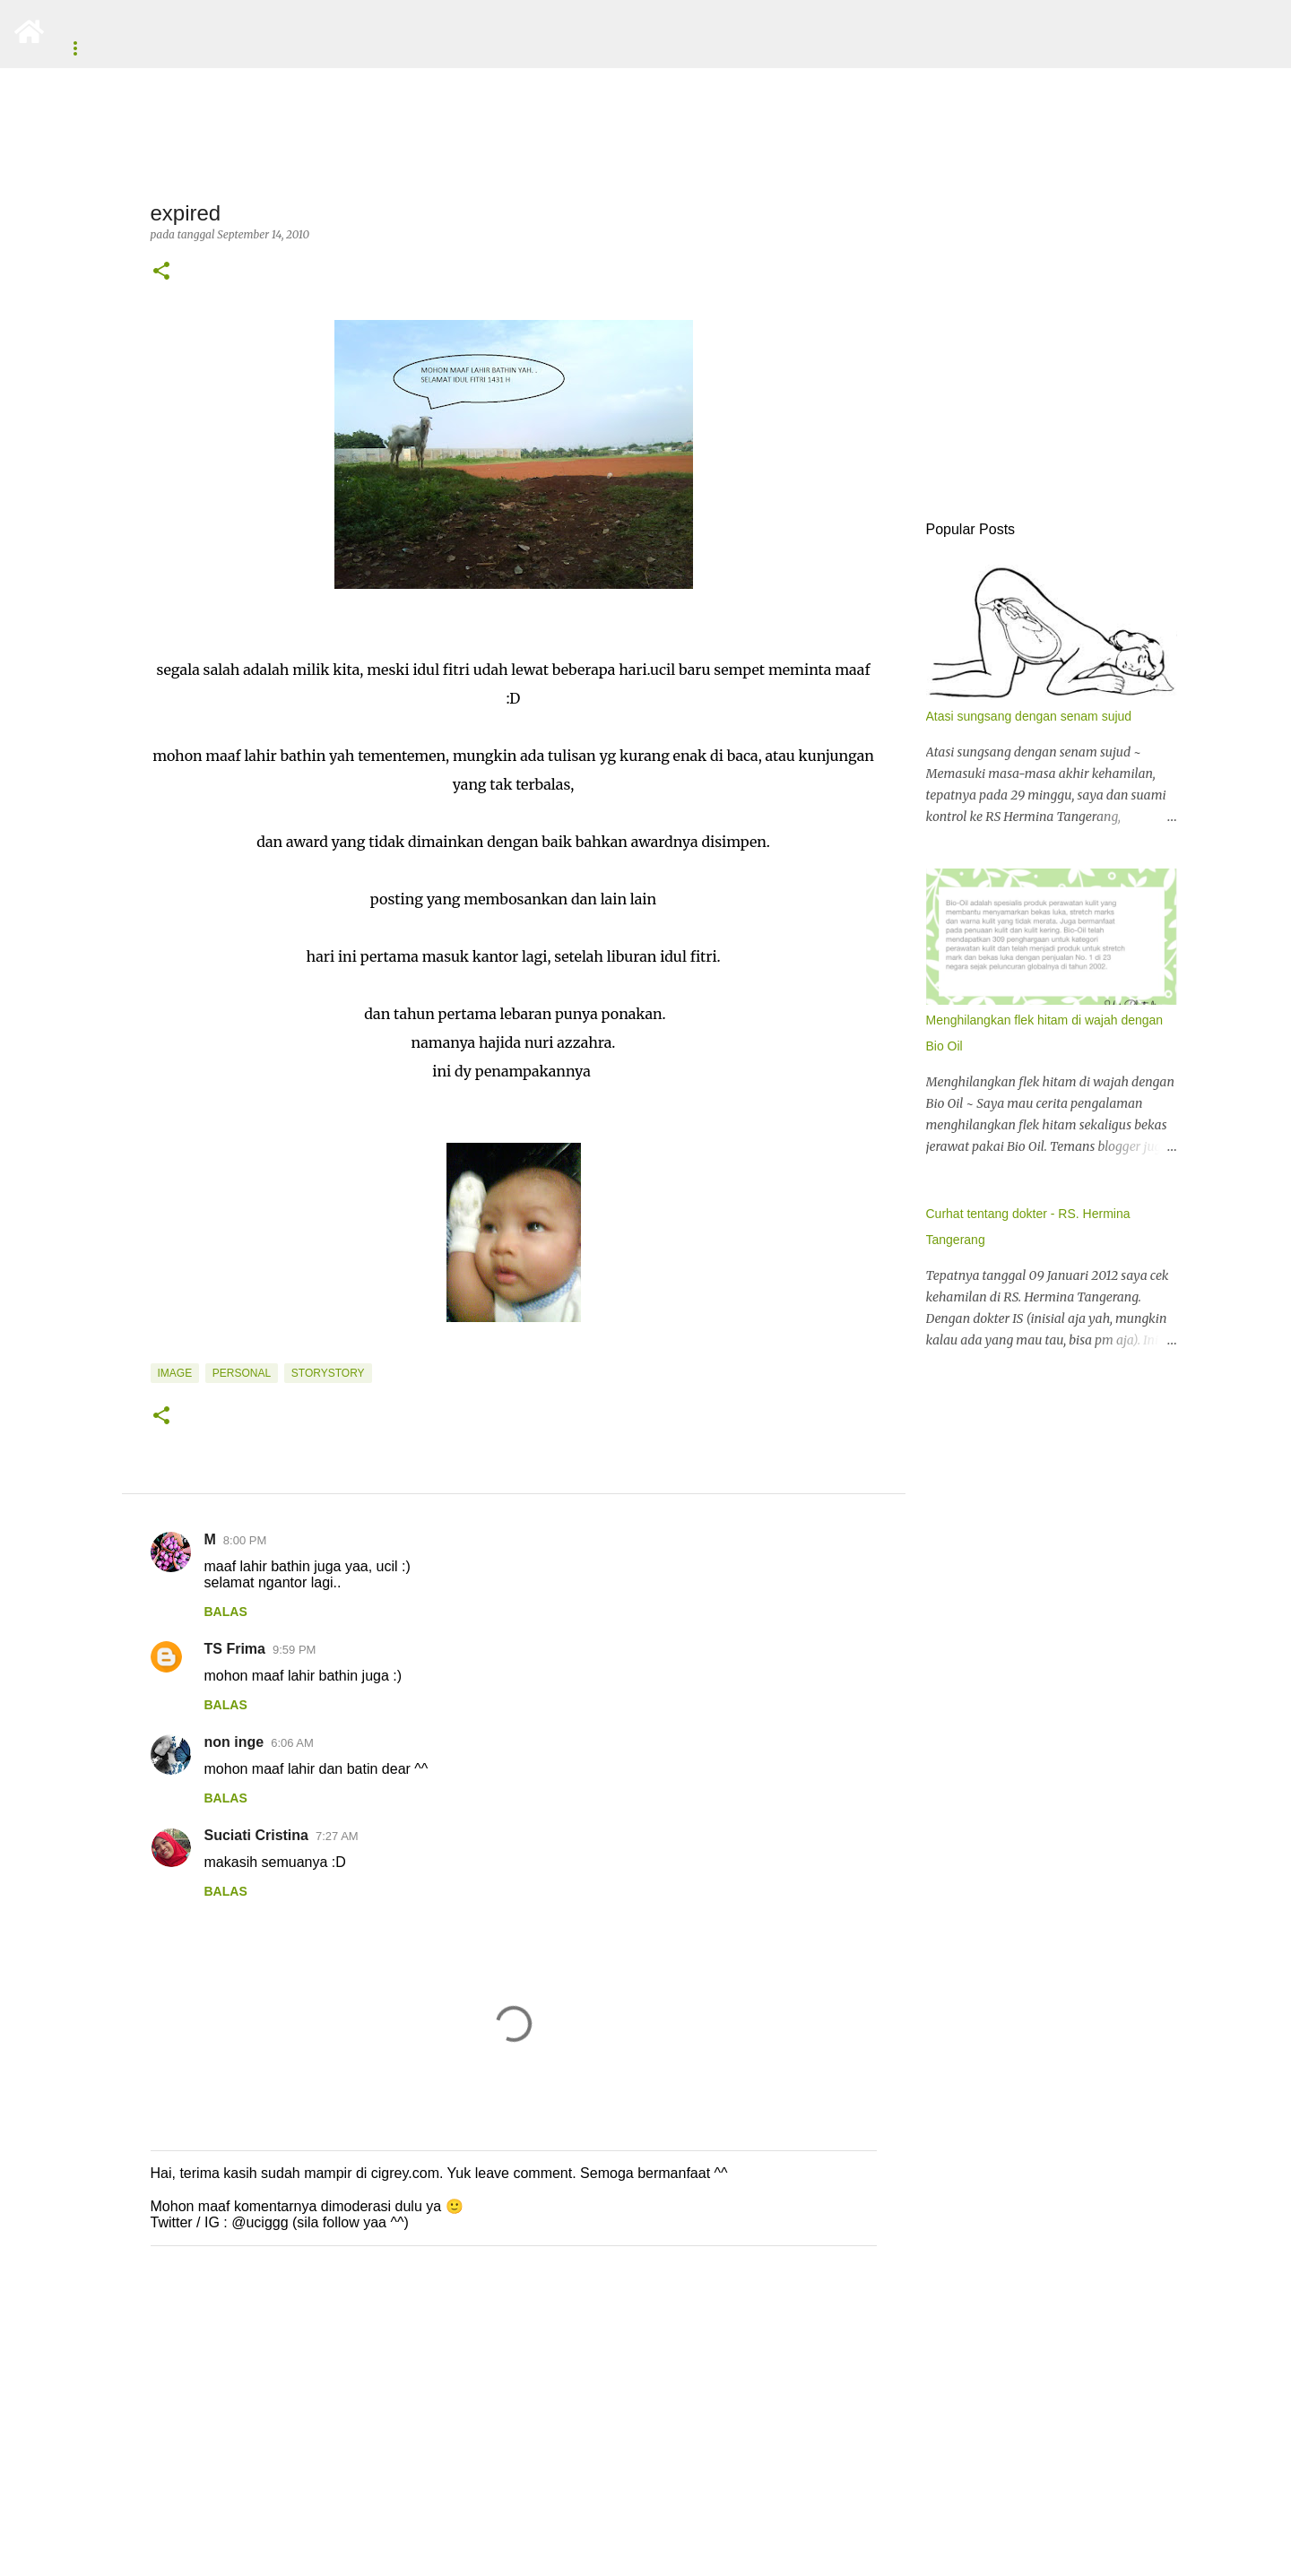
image (175, 1373)
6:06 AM (292, 1743)
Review (436, 48)
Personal (241, 1373)
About (84, 48)
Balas (225, 1611)
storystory (328, 1373)
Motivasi (646, 48)
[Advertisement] (538, 2436)
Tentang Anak (540, 48)
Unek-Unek (268, 48)
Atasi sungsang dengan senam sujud (1029, 716)
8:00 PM (244, 1540)
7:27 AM (337, 1836)
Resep (358, 48)
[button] (161, 272)
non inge (234, 1742)
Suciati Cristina (256, 1835)
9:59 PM (294, 1649)
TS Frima (234, 1648)
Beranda (169, 48)
